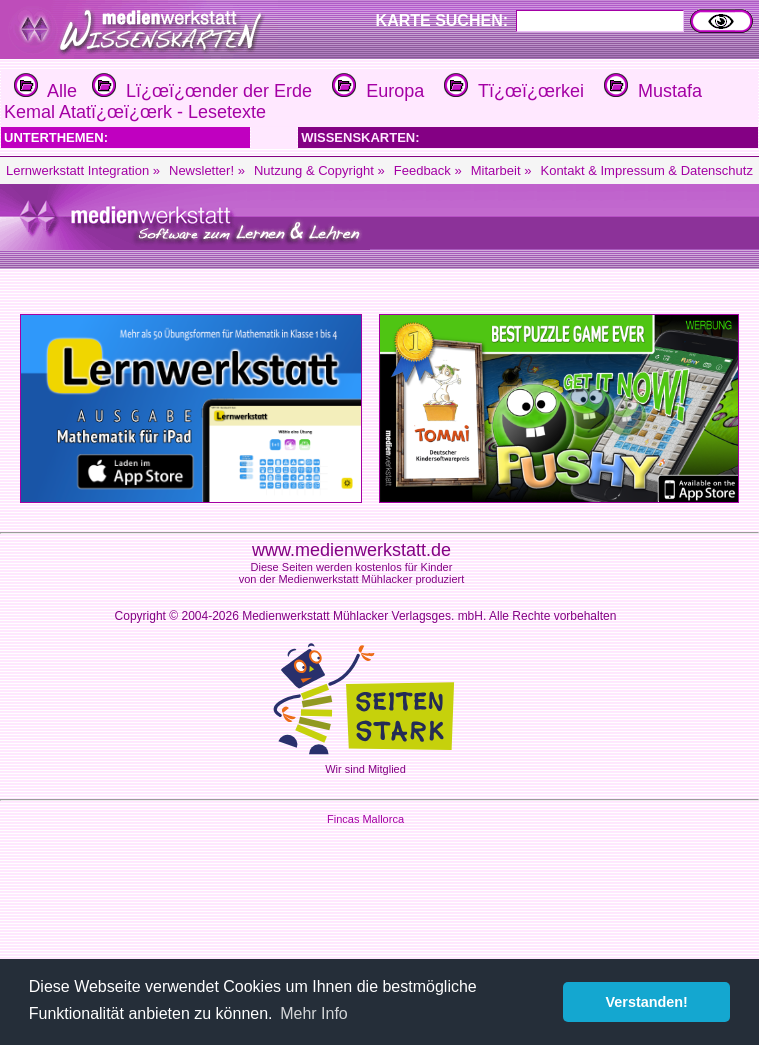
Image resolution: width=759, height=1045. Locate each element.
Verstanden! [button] (647, 1002)
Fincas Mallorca (365, 819)
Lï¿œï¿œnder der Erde (199, 91)
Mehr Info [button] (314, 1013)
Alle (45, 91)
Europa (375, 91)
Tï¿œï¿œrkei (511, 91)
